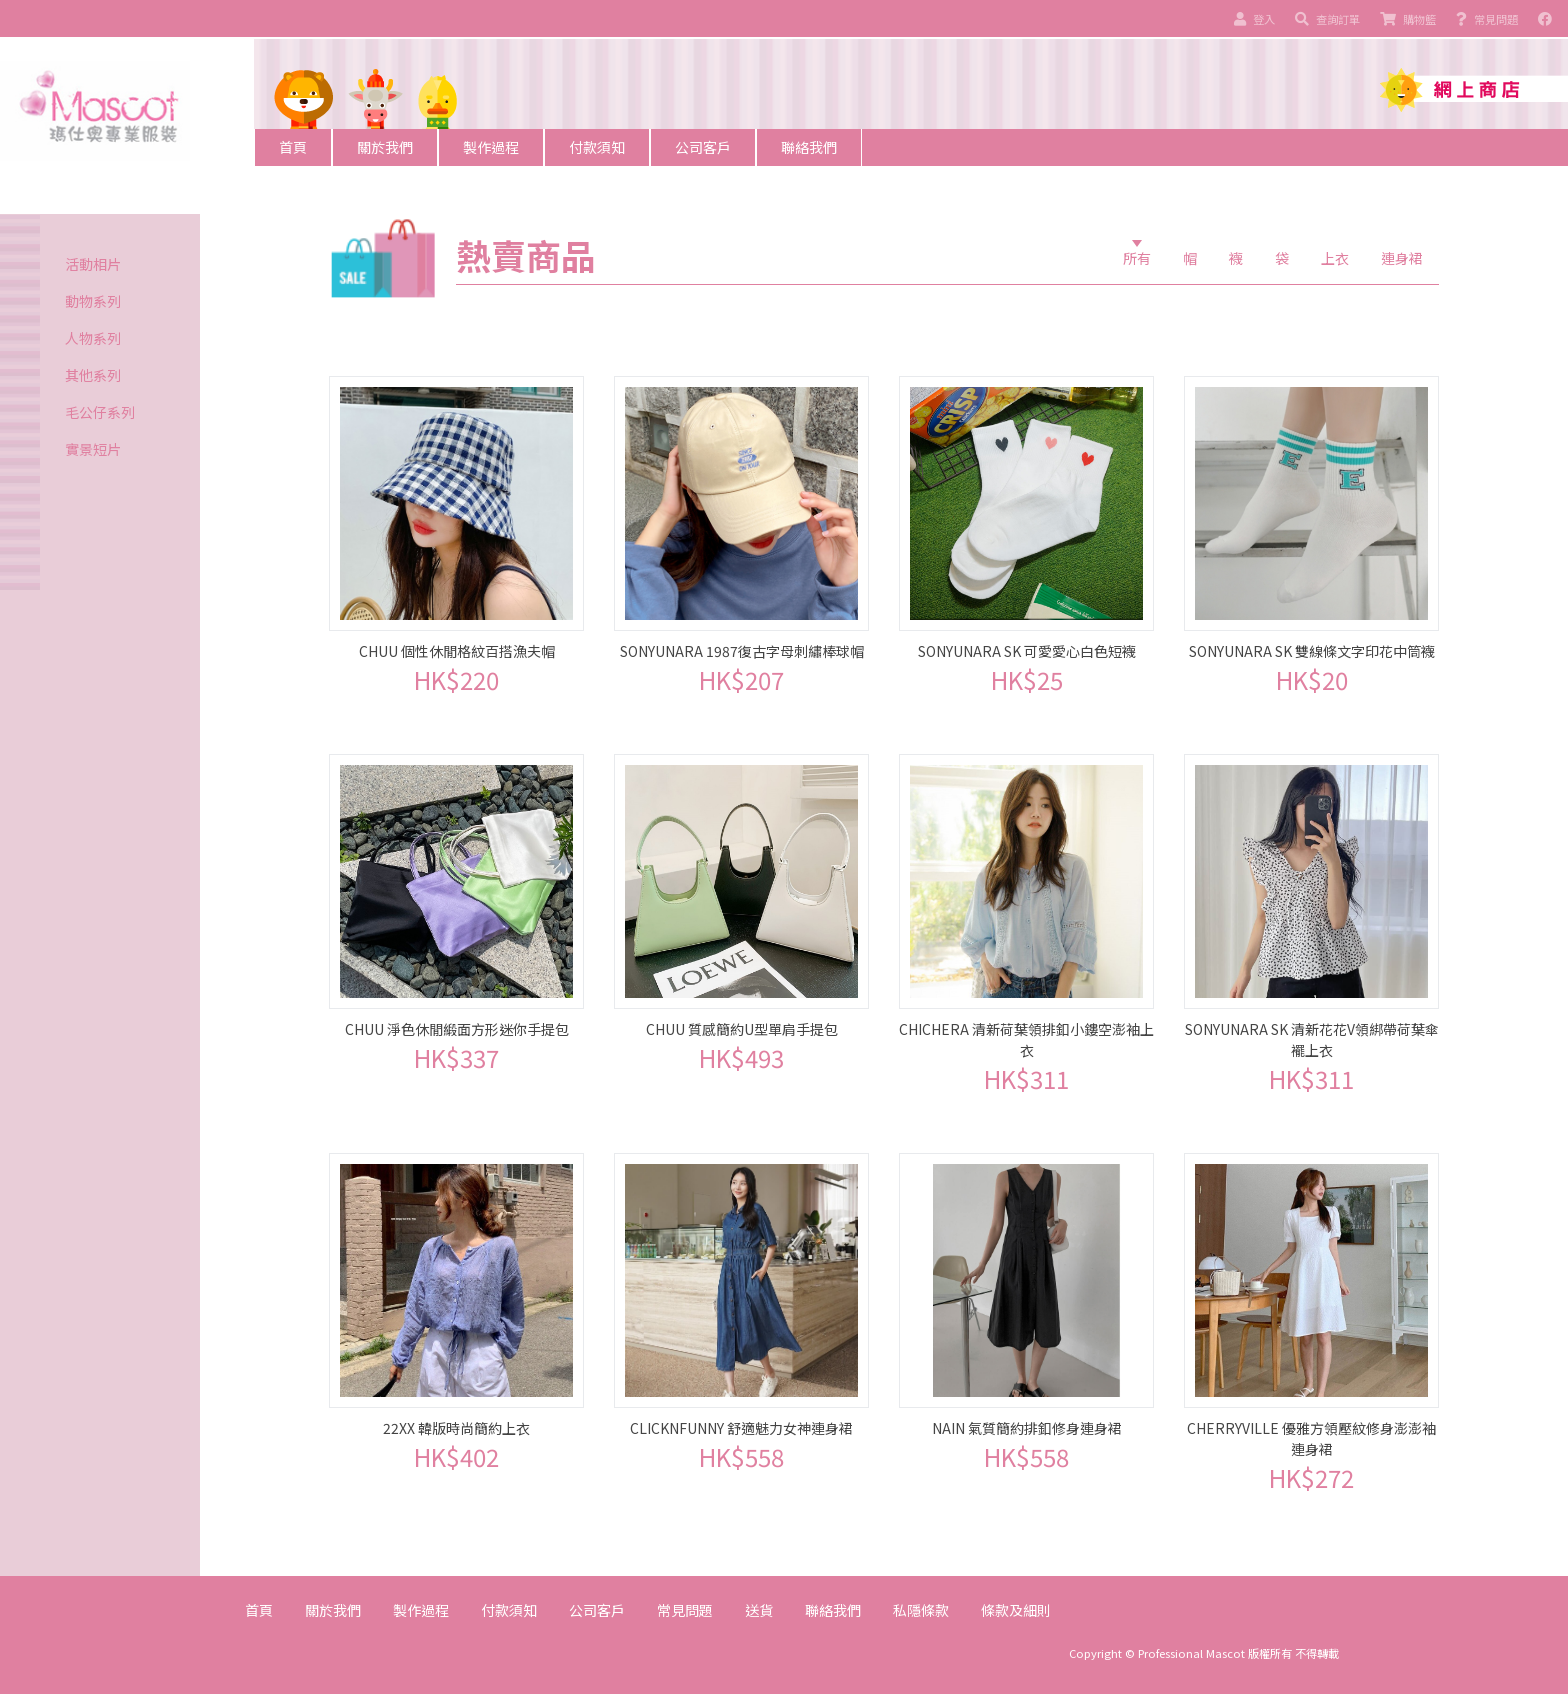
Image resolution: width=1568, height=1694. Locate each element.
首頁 (293, 147)
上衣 (1335, 258)
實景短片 (93, 449)
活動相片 (93, 264)
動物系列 (93, 301)
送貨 (759, 1610)
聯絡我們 (809, 147)
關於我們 (385, 147)
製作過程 (491, 147)
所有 (1137, 258)
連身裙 (1402, 258)
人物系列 (93, 338)
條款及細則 (1016, 1610)
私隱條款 (921, 1610)
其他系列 (93, 375)
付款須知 (597, 147)
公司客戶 (703, 147)
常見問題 (685, 1610)
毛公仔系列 (100, 412)
